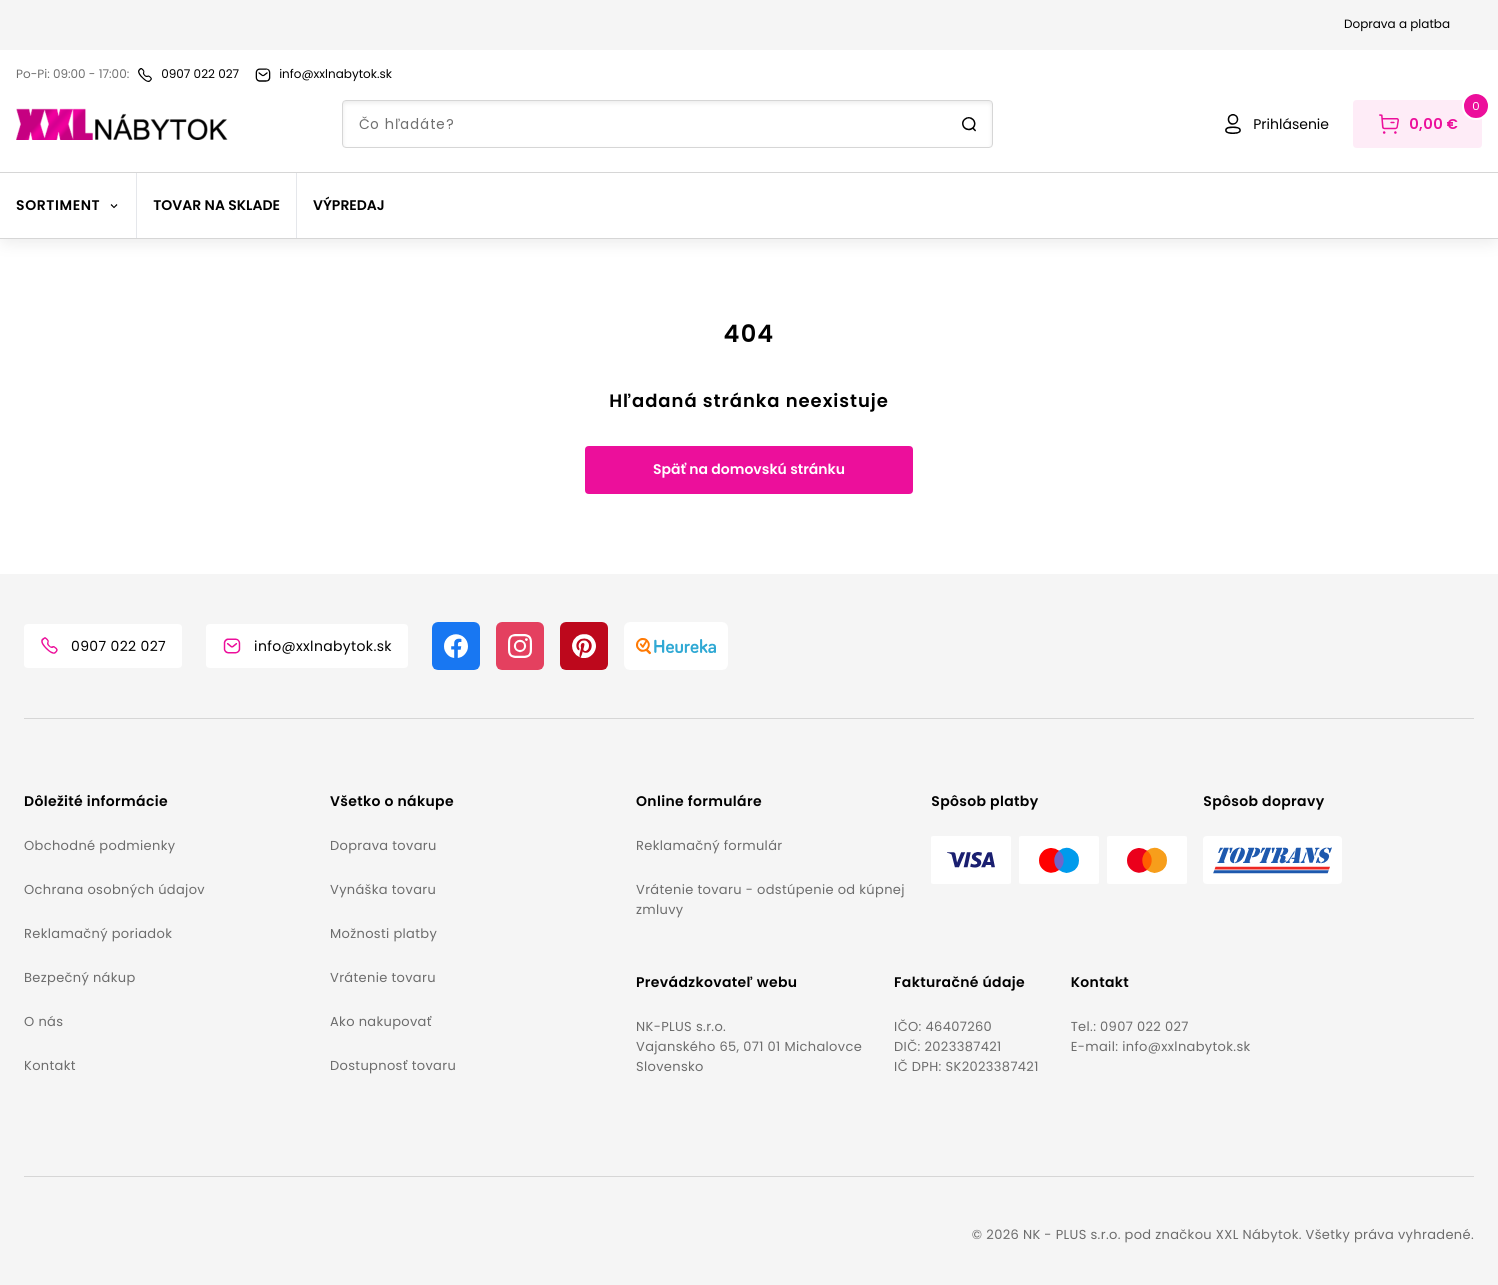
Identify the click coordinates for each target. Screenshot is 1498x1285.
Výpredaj (349, 205)
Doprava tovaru (383, 845)
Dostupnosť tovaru (393, 1065)
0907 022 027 (1144, 1026)
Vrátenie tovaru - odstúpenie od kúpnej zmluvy (770, 899)
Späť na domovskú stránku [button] (749, 469)
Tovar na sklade (216, 205)
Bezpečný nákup (80, 977)
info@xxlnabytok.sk (1186, 1046)
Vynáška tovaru (383, 889)
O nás (43, 1021)
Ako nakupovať (381, 1021)
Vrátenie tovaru (383, 977)
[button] (169, 801)
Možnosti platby (383, 933)
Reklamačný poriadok (98, 933)
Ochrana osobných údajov (114, 889)
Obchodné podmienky (99, 845)
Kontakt (50, 1065)
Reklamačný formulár (709, 845)
